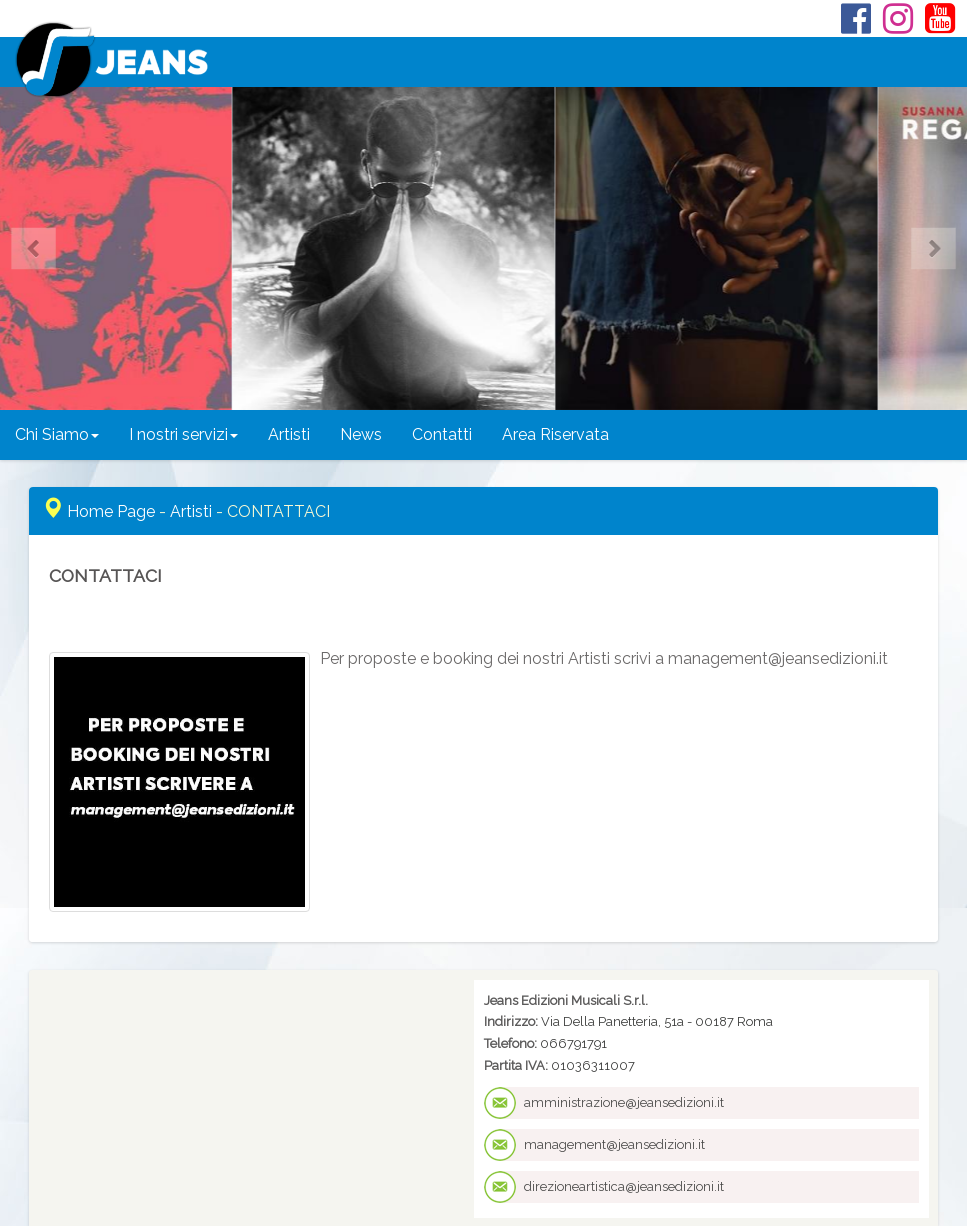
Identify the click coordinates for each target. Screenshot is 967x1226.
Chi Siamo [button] (57, 434)
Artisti (289, 434)
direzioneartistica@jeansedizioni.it (624, 1186)
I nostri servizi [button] (183, 434)
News (361, 434)
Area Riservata (555, 434)
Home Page (111, 511)
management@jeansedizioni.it (614, 1144)
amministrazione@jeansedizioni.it (624, 1102)
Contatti (442, 434)
